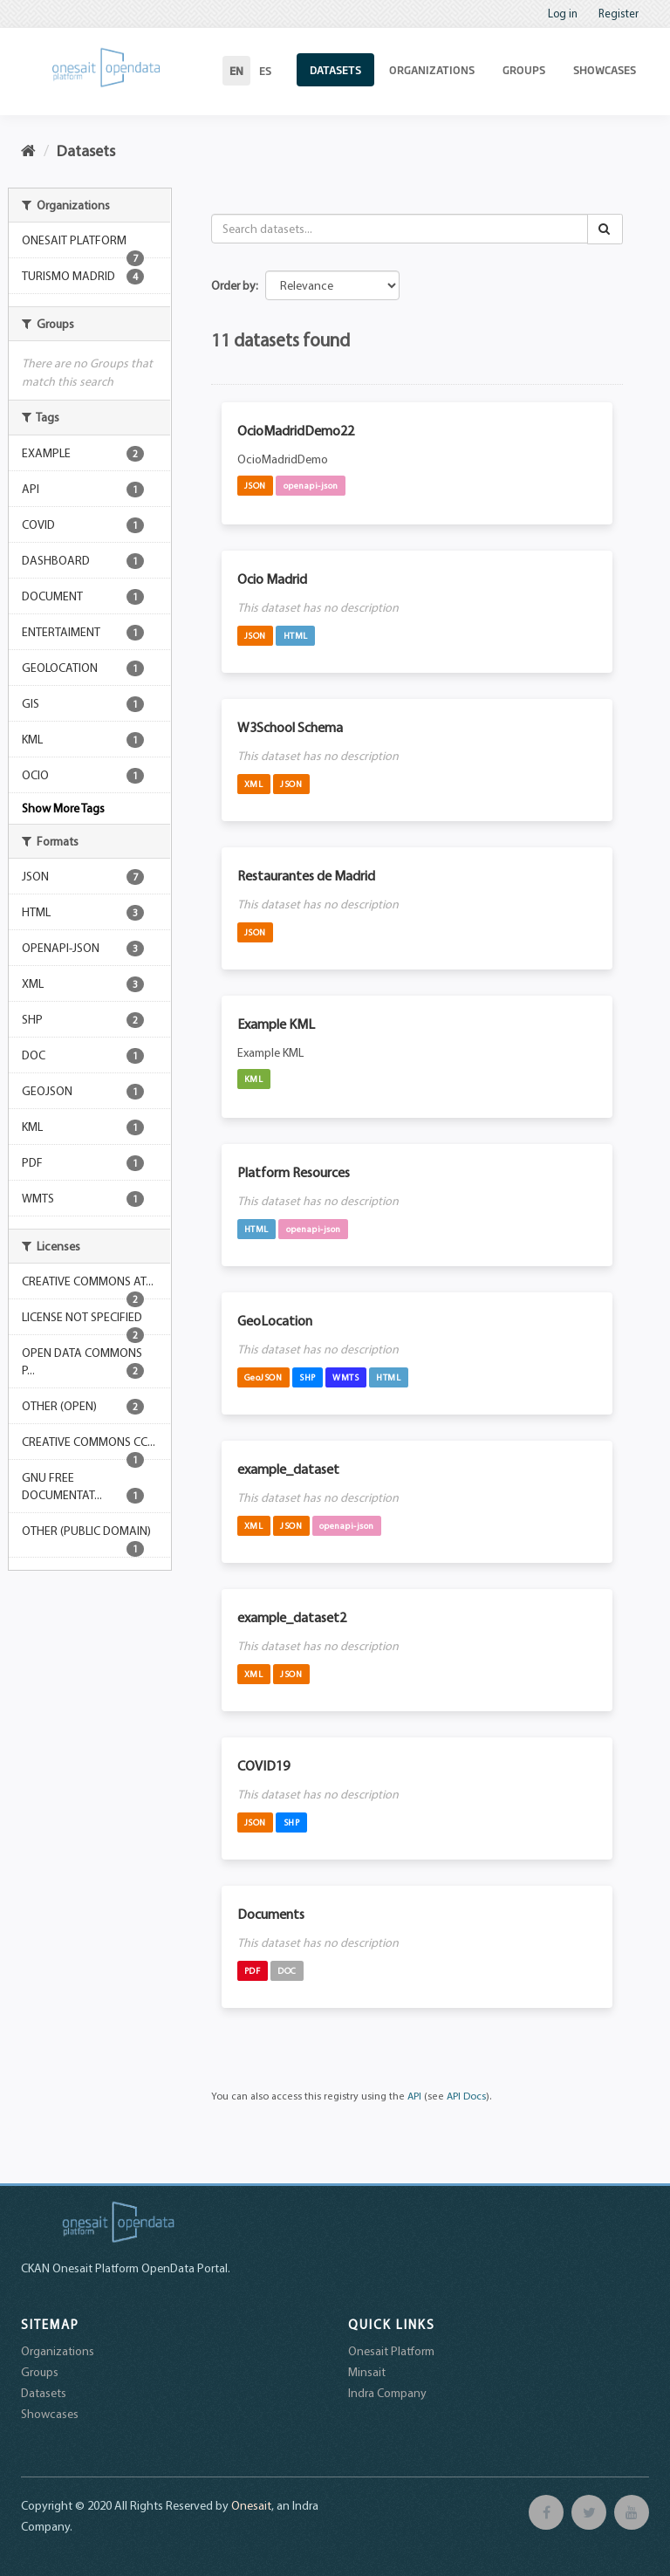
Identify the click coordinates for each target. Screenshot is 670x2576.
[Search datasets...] (400, 228)
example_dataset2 (291, 1617)
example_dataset (288, 1468)
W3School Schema (290, 727)
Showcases (604, 70)
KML (253, 1078)
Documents (270, 1913)
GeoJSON (263, 1377)
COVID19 (263, 1765)
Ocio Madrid (272, 578)
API (414, 2095)
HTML (296, 635)
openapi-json (311, 485)
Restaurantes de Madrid (306, 875)
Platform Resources (293, 1172)
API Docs (466, 2095)
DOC (287, 1970)
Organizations (432, 70)
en (236, 71)
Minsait (367, 2372)
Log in (563, 13)
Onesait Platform (391, 2351)
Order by (233, 285)
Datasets (335, 70)
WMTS (345, 1377)
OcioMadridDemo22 (295, 430)
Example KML (276, 1023)
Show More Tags (63, 808)
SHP (307, 1377)
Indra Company (387, 2393)
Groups (523, 70)
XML (253, 784)
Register (618, 13)
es (265, 71)
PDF (252, 1970)
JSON (255, 485)
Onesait (251, 2505)
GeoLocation (274, 1320)
